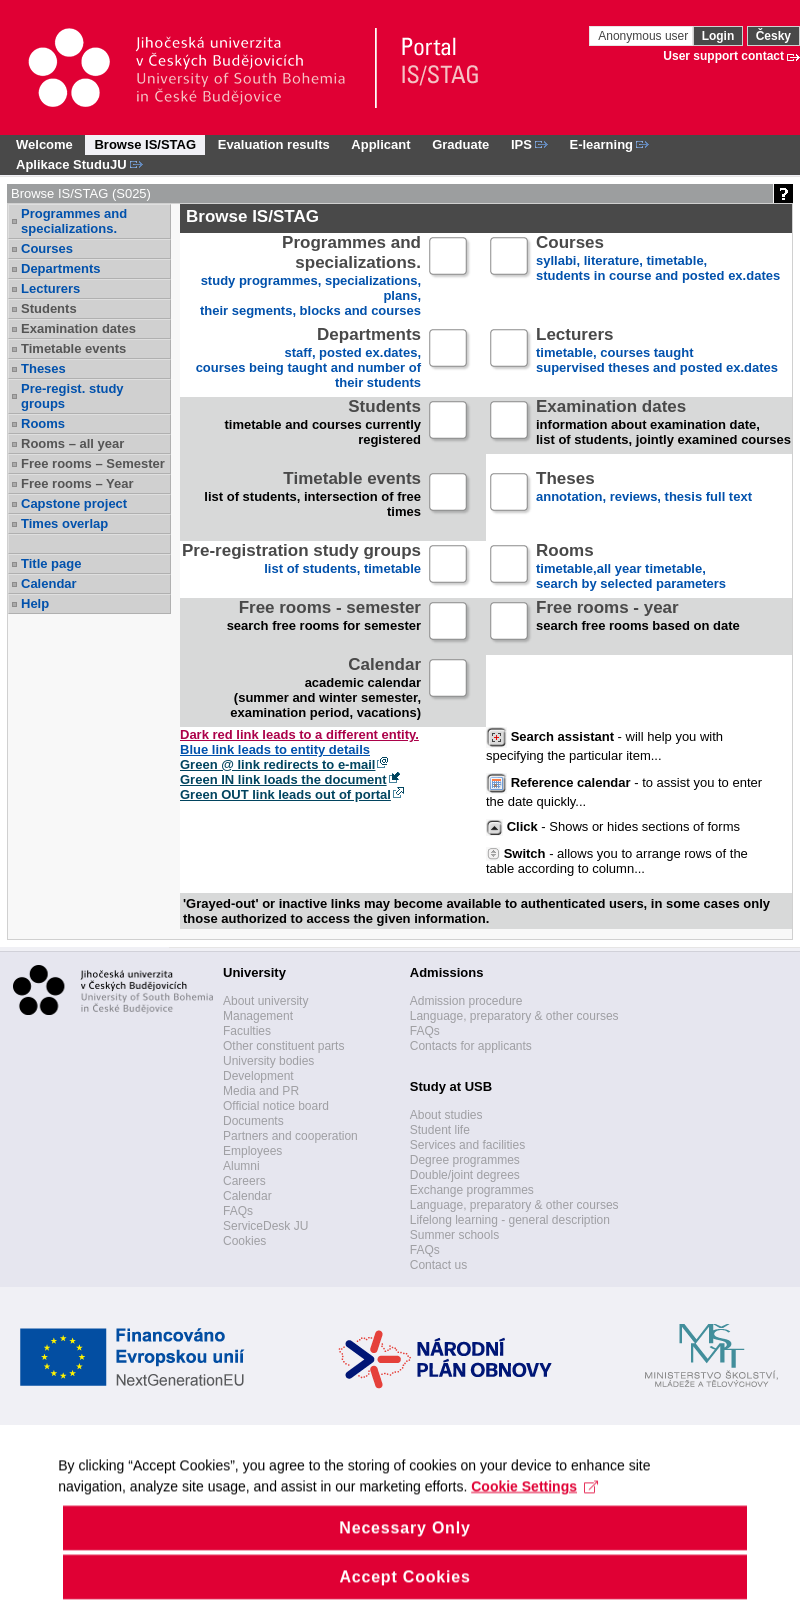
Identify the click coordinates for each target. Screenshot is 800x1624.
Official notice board (276, 1106)
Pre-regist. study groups (72, 396)
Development (258, 1076)
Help (35, 603)
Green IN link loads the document (283, 779)
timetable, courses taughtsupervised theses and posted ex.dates (657, 351)
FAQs (238, 1211)
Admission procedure (466, 1001)
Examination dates (78, 328)
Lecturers (50, 288)
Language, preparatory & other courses (514, 1016)
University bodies (268, 1061)
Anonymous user (644, 36)
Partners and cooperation (290, 1136)
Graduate (460, 144)
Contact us (438, 1265)
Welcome (44, 144)
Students (49, 308)
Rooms (43, 423)
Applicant (380, 144)
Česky (773, 36)
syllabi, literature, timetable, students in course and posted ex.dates (658, 259)
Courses (47, 248)
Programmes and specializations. (74, 221)
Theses (43, 368)
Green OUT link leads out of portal (285, 794)
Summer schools (454, 1235)
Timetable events (73, 348)
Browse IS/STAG (145, 144)
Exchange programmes (472, 1190)
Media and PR (261, 1091)
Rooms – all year (72, 443)
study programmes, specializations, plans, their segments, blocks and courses (310, 277)
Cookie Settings (536, 1525)
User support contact (723, 56)
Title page (51, 563)
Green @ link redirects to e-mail (277, 764)
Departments (60, 268)
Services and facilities (467, 1145)
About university (265, 1001)
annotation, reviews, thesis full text (644, 495)
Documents (253, 1121)
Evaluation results (274, 144)
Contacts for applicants (471, 1046)
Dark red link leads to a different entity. (299, 734)
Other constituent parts (283, 1046)
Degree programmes (465, 1160)
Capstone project (74, 503)
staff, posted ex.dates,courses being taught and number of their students (308, 359)
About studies (446, 1115)
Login (718, 36)
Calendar (49, 583)
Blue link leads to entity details (275, 749)
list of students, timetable (301, 567)
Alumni (241, 1166)
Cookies (244, 1241)
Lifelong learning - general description (510, 1220)
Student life (440, 1130)
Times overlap (64, 523)
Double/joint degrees (465, 1175)
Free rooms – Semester (93, 463)
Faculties (247, 1031)
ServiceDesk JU (265, 1226)
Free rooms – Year (77, 483)
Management (258, 1016)
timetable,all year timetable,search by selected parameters (631, 567)
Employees (252, 1151)
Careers (244, 1181)
